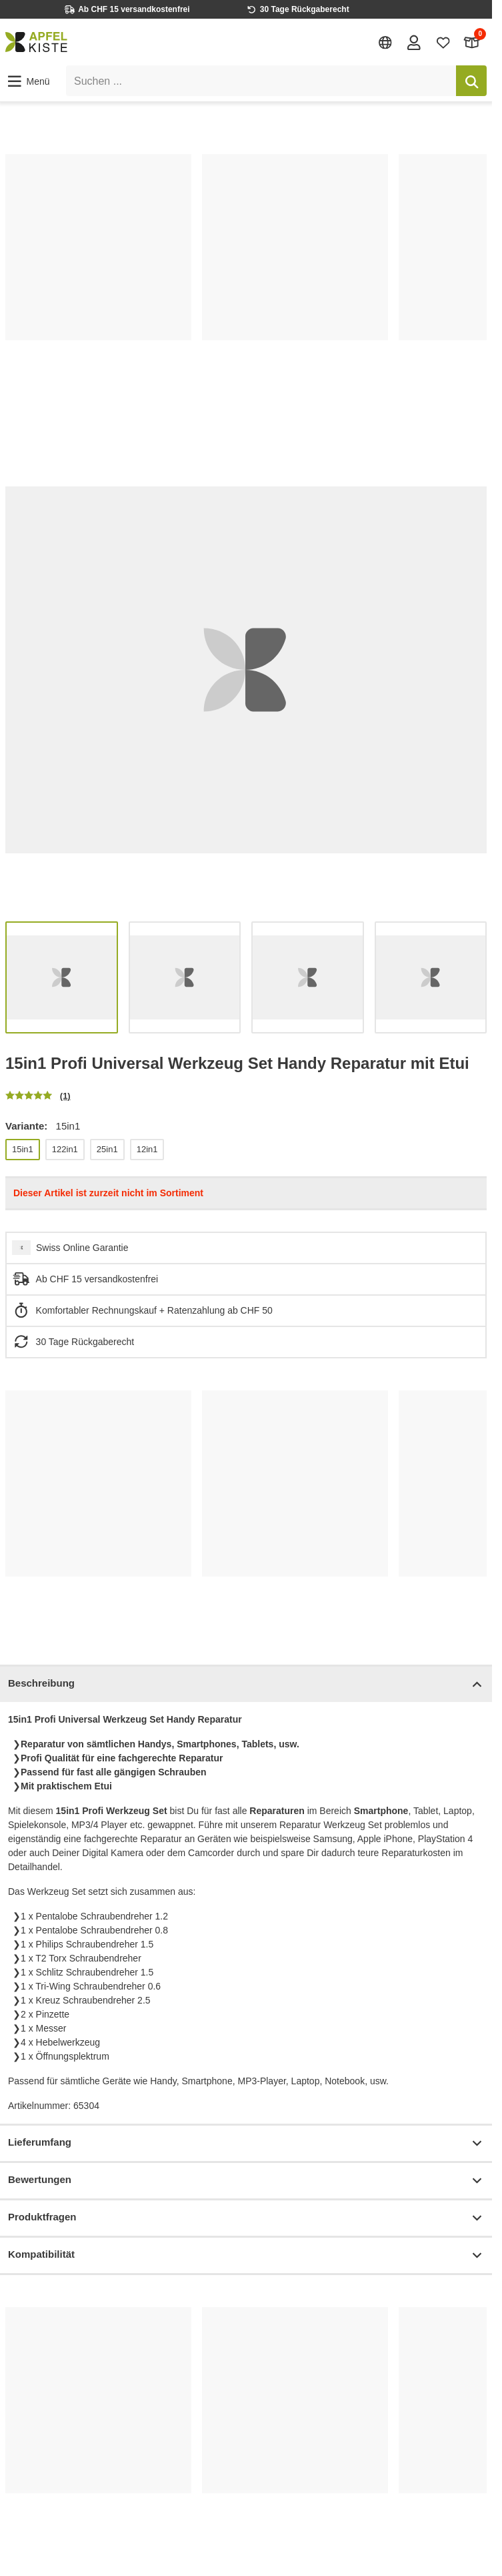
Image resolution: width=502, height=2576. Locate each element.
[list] (246, 281)
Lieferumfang (246, 2143)
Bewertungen (246, 2181)
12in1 (147, 1149)
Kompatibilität (246, 2255)
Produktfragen (246, 2218)
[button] (27, 81)
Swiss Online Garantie (82, 1247)
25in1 (107, 1149)
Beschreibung (246, 1684)
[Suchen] (471, 80)
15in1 (22, 1149)
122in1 (65, 1149)
